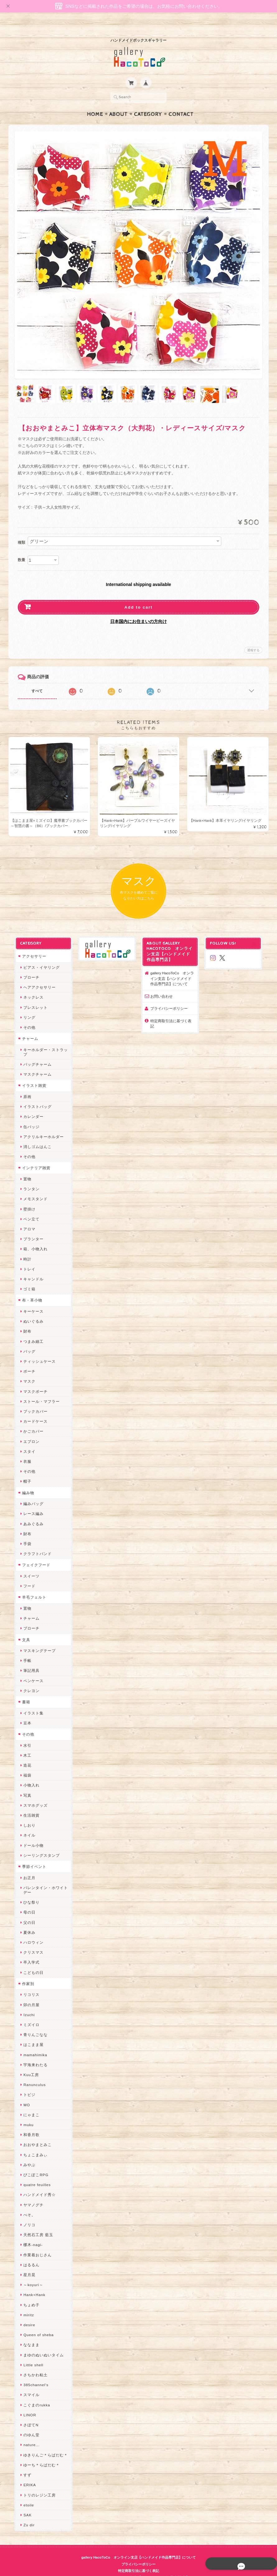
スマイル (28, 2384)
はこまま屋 (30, 2034)
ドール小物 (30, 1834)
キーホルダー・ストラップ (42, 1041)
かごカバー (30, 1420)
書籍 (23, 1691)
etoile (25, 2494)
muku (25, 2114)
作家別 (25, 1973)
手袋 (24, 1533)
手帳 (24, 1650)
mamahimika (32, 2044)
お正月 (26, 1867)
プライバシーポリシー (169, 997)
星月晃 (26, 2264)
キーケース (30, 1300)
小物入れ (28, 1774)
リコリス (28, 1984)
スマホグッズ (32, 1794)
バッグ (26, 1340)
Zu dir (25, 2514)
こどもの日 (30, 1961)
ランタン (28, 1178)
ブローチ (28, 966)
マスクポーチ (32, 1380)
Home (95, 102)
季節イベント (31, 1856)
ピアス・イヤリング (38, 956)
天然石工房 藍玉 (34, 2224)
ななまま (28, 2334)
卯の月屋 (28, 1994)
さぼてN (27, 2414)
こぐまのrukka (33, 2394)
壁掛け (26, 1198)
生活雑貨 (28, 1804)
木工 (24, 1744)
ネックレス (30, 986)
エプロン (28, 1431)
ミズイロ (28, 2014)
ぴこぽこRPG (32, 2164)
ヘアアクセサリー (36, 976)
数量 (21, 548)
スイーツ (28, 1565)
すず (24, 2464)
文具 (23, 1629)
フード (26, 1575)
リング (26, 1006)
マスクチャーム (34, 1063)
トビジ (26, 2084)
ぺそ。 (26, 2204)
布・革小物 (29, 1289)
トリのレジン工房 (36, 2484)
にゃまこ (28, 2104)
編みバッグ (30, 1493)
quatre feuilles (33, 2174)
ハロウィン (30, 1931)
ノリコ (26, 2214)
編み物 (25, 1482)
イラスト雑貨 (31, 1075)
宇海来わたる (32, 2054)
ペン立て (28, 1208)
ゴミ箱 (26, 1278)
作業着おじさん (34, 2244)
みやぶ (26, 2154)
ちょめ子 (28, 2294)
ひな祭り (28, 1891)
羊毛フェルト (31, 1586)
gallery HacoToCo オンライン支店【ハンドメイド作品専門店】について (172, 967)
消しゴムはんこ (34, 1136)
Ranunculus (31, 2074)
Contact (181, 102)
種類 (21, 530)
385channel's (32, 2374)
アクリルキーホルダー (40, 1126)
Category (148, 102)
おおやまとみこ (34, 2134)
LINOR (26, 2404)
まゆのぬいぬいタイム (40, 2344)
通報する (253, 638)
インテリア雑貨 (33, 1157)
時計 (24, 1248)
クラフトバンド (34, 1543)
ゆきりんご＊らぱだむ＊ (42, 2444)
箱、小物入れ (32, 1238)
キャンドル (30, 1268)
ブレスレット (32, 996)
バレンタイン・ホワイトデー (42, 1879)
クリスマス (30, 1941)
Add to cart (138, 595)
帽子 (24, 1470)
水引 (24, 1734)
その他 (26, 1016)
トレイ (26, 1258)
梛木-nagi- (29, 2234)
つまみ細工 (30, 1330)
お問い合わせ (161, 985)
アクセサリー (31, 945)
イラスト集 (30, 1702)
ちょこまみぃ (32, 2144)
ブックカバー (32, 1400)
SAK (24, 2504)
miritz (25, 2304)
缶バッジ (28, 1116)
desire (26, 2314)
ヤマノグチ (30, 2194)
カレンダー (30, 1106)
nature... (28, 2434)
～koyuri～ (30, 2274)
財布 (24, 1320)
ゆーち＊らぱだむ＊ (38, 2454)
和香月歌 (28, 2124)
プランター (30, 1228)
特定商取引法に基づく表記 (172, 1010)
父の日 (26, 1911)
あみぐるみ (30, 1513)
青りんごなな (32, 2024)
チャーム (27, 1028)
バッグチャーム (34, 1053)
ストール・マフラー (38, 1391)
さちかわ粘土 (32, 2364)
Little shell (30, 2354)
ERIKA (26, 2474)
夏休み (26, 1921)
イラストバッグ (34, 1096)
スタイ (26, 1441)
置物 (24, 1168)
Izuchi (25, 2004)
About (118, 102)
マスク (26, 1370)
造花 (24, 1754)
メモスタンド (32, 1188)
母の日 (26, 1901)
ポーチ (26, 1360)
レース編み (30, 1503)
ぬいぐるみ (30, 1310)
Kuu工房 (27, 2064)
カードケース (32, 1410)
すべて (37, 679)
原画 (24, 1086)
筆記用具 (28, 1660)
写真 (24, 1784)
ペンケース (30, 1670)
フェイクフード (33, 1554)
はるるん (28, 2254)
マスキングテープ (36, 1640)
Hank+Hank (31, 2284)
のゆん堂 (28, 2424)
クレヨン (28, 1680)
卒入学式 (28, 1951)
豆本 (24, 1712)
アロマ (26, 1218)
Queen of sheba (35, 2324)
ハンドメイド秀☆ (36, 2184)
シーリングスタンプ (38, 1844)
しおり (26, 1814)
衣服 (24, 1450)
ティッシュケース (36, 1350)
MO (23, 2094)
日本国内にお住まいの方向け (138, 609)
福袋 (24, 1764)
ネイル (26, 1824)
